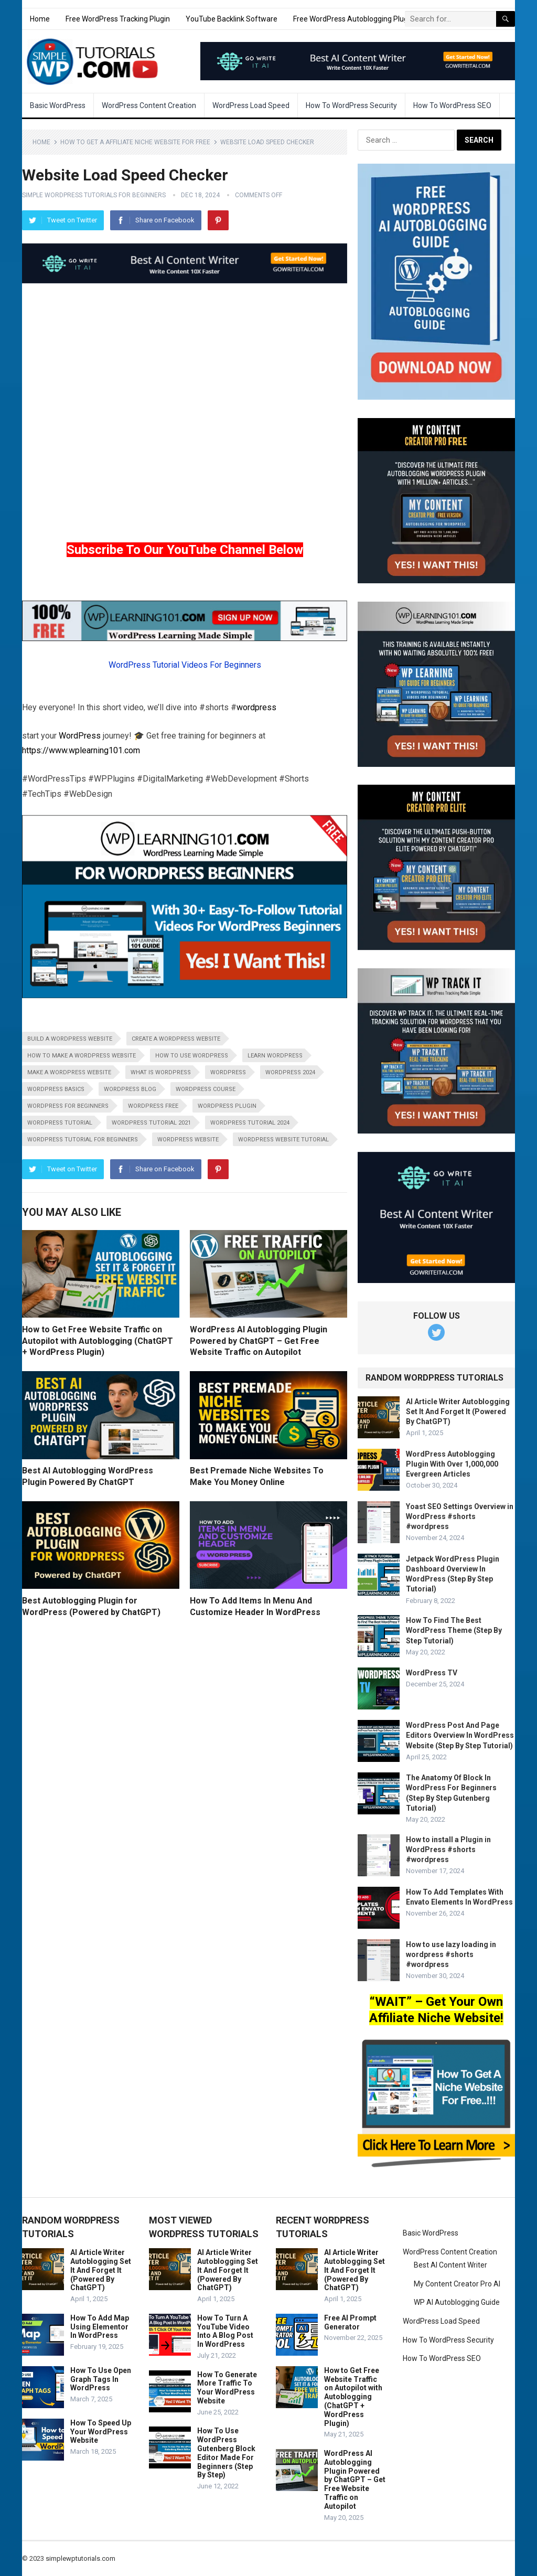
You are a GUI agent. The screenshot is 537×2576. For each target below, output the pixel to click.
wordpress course (205, 1089)
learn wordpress (275, 1055)
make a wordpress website (69, 1072)
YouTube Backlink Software (231, 19)
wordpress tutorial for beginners (82, 1139)
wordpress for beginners (68, 1106)
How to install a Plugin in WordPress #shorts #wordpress (448, 1849)
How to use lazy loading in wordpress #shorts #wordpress (451, 1954)
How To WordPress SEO (452, 105)
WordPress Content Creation (149, 105)
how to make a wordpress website (81, 1055)
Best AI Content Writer (450, 2265)
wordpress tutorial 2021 (151, 1122)
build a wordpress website (69, 1038)
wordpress (256, 707)
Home (40, 19)
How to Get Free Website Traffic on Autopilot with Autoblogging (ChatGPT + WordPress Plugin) (97, 1340)
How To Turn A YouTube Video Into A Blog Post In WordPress (225, 2331)
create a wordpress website (176, 1038)
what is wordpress (161, 1072)
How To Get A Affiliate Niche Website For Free (135, 142)
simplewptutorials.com (80, 2558)
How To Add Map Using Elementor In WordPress (99, 2327)
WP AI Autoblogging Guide (457, 2302)
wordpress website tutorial (283, 1139)
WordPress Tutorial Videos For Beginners (185, 665)
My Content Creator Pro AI (457, 2284)
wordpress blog (130, 1089)
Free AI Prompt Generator (350, 2322)
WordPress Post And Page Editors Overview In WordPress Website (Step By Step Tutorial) (460, 1735)
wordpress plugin (227, 1106)
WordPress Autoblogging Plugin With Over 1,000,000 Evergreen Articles (452, 1464)
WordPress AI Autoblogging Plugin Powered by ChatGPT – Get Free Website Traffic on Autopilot (258, 1340)
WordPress (80, 736)
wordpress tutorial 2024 (249, 1122)
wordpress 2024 (290, 1072)
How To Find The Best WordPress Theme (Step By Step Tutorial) (454, 1630)
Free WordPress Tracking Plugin (118, 19)
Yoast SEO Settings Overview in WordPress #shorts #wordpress (459, 1516)
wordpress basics (55, 1089)
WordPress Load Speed (250, 105)
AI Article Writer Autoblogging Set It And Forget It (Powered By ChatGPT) (458, 1411)
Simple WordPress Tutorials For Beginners (94, 195)
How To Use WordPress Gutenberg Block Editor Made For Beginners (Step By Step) (226, 2453)
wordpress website (188, 1139)
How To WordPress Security (351, 105)
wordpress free (153, 1106)
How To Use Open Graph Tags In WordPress (100, 2379)
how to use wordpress (191, 1055)
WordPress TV (431, 1673)
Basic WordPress (57, 105)
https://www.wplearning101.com (81, 750)
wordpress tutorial (59, 1122)
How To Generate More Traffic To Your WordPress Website (227, 2387)
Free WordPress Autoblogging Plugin (353, 19)
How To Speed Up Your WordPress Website (100, 2432)
